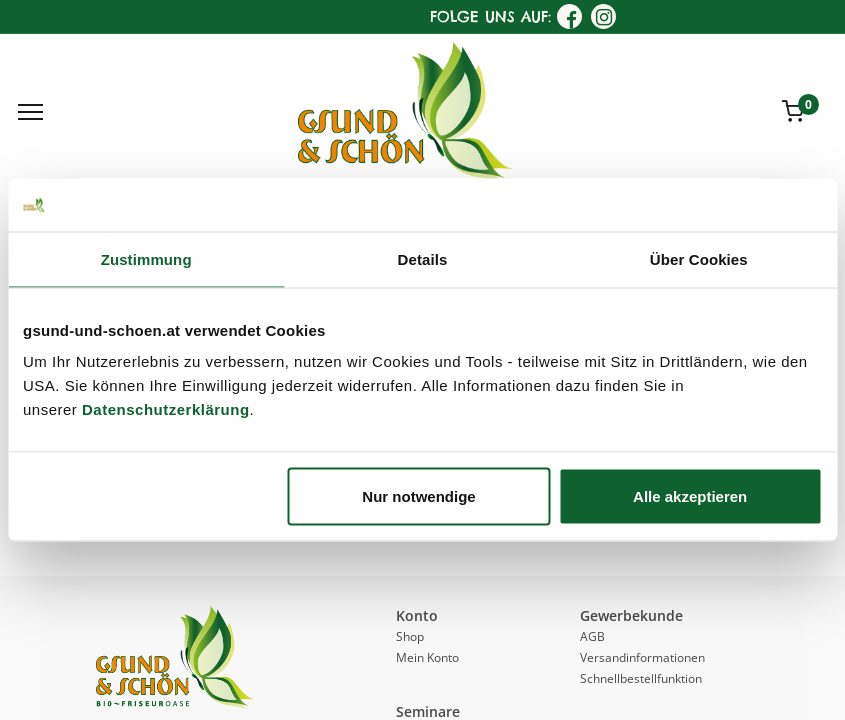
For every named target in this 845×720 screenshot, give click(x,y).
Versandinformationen (642, 657)
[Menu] (30, 112)
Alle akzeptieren (690, 496)
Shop (410, 636)
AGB (592, 636)
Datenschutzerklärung (166, 409)
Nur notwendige (418, 496)
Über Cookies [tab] (699, 258)
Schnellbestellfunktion (641, 678)
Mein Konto (427, 657)
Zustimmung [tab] (146, 258)
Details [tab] (423, 258)
